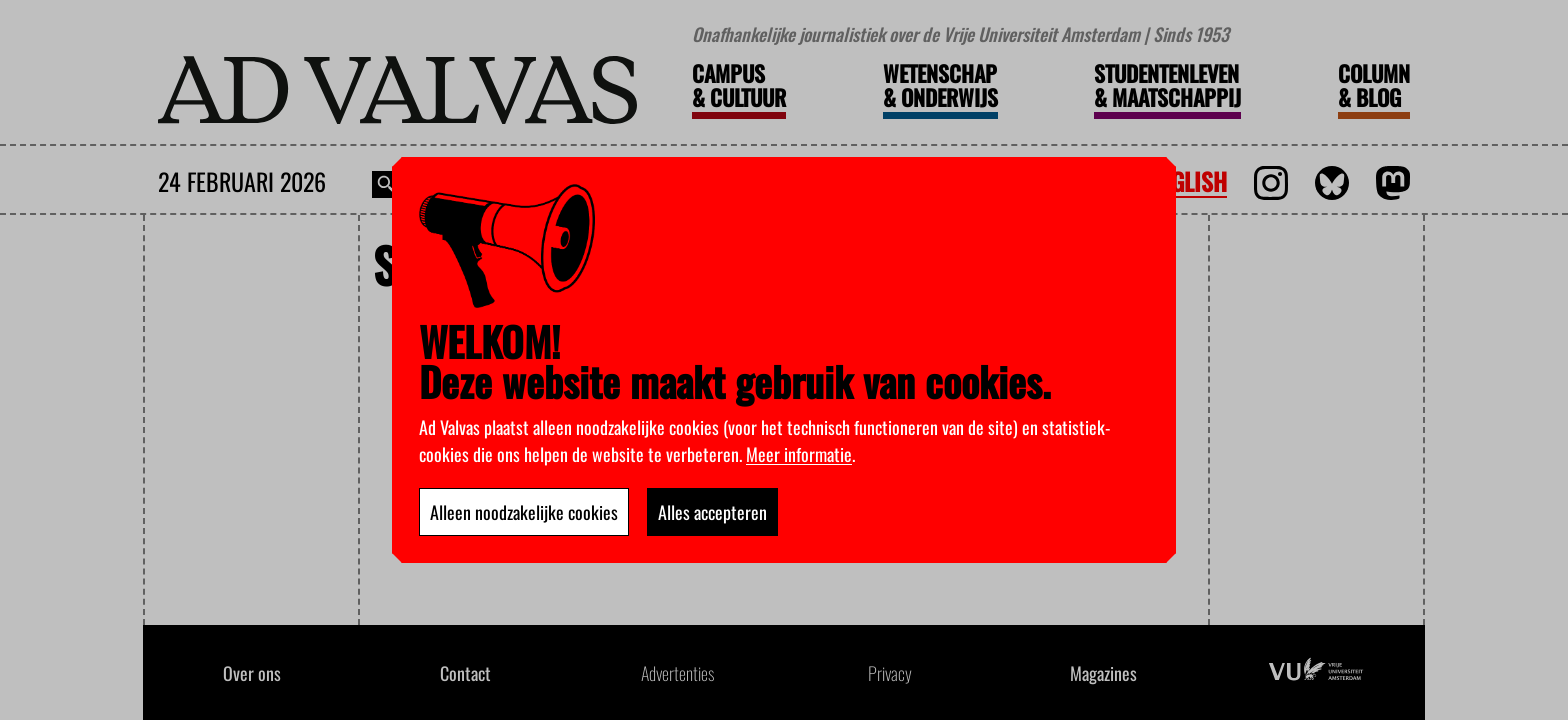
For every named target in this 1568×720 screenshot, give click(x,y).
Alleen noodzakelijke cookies (524, 512)
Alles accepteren (712, 512)
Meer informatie (799, 454)
